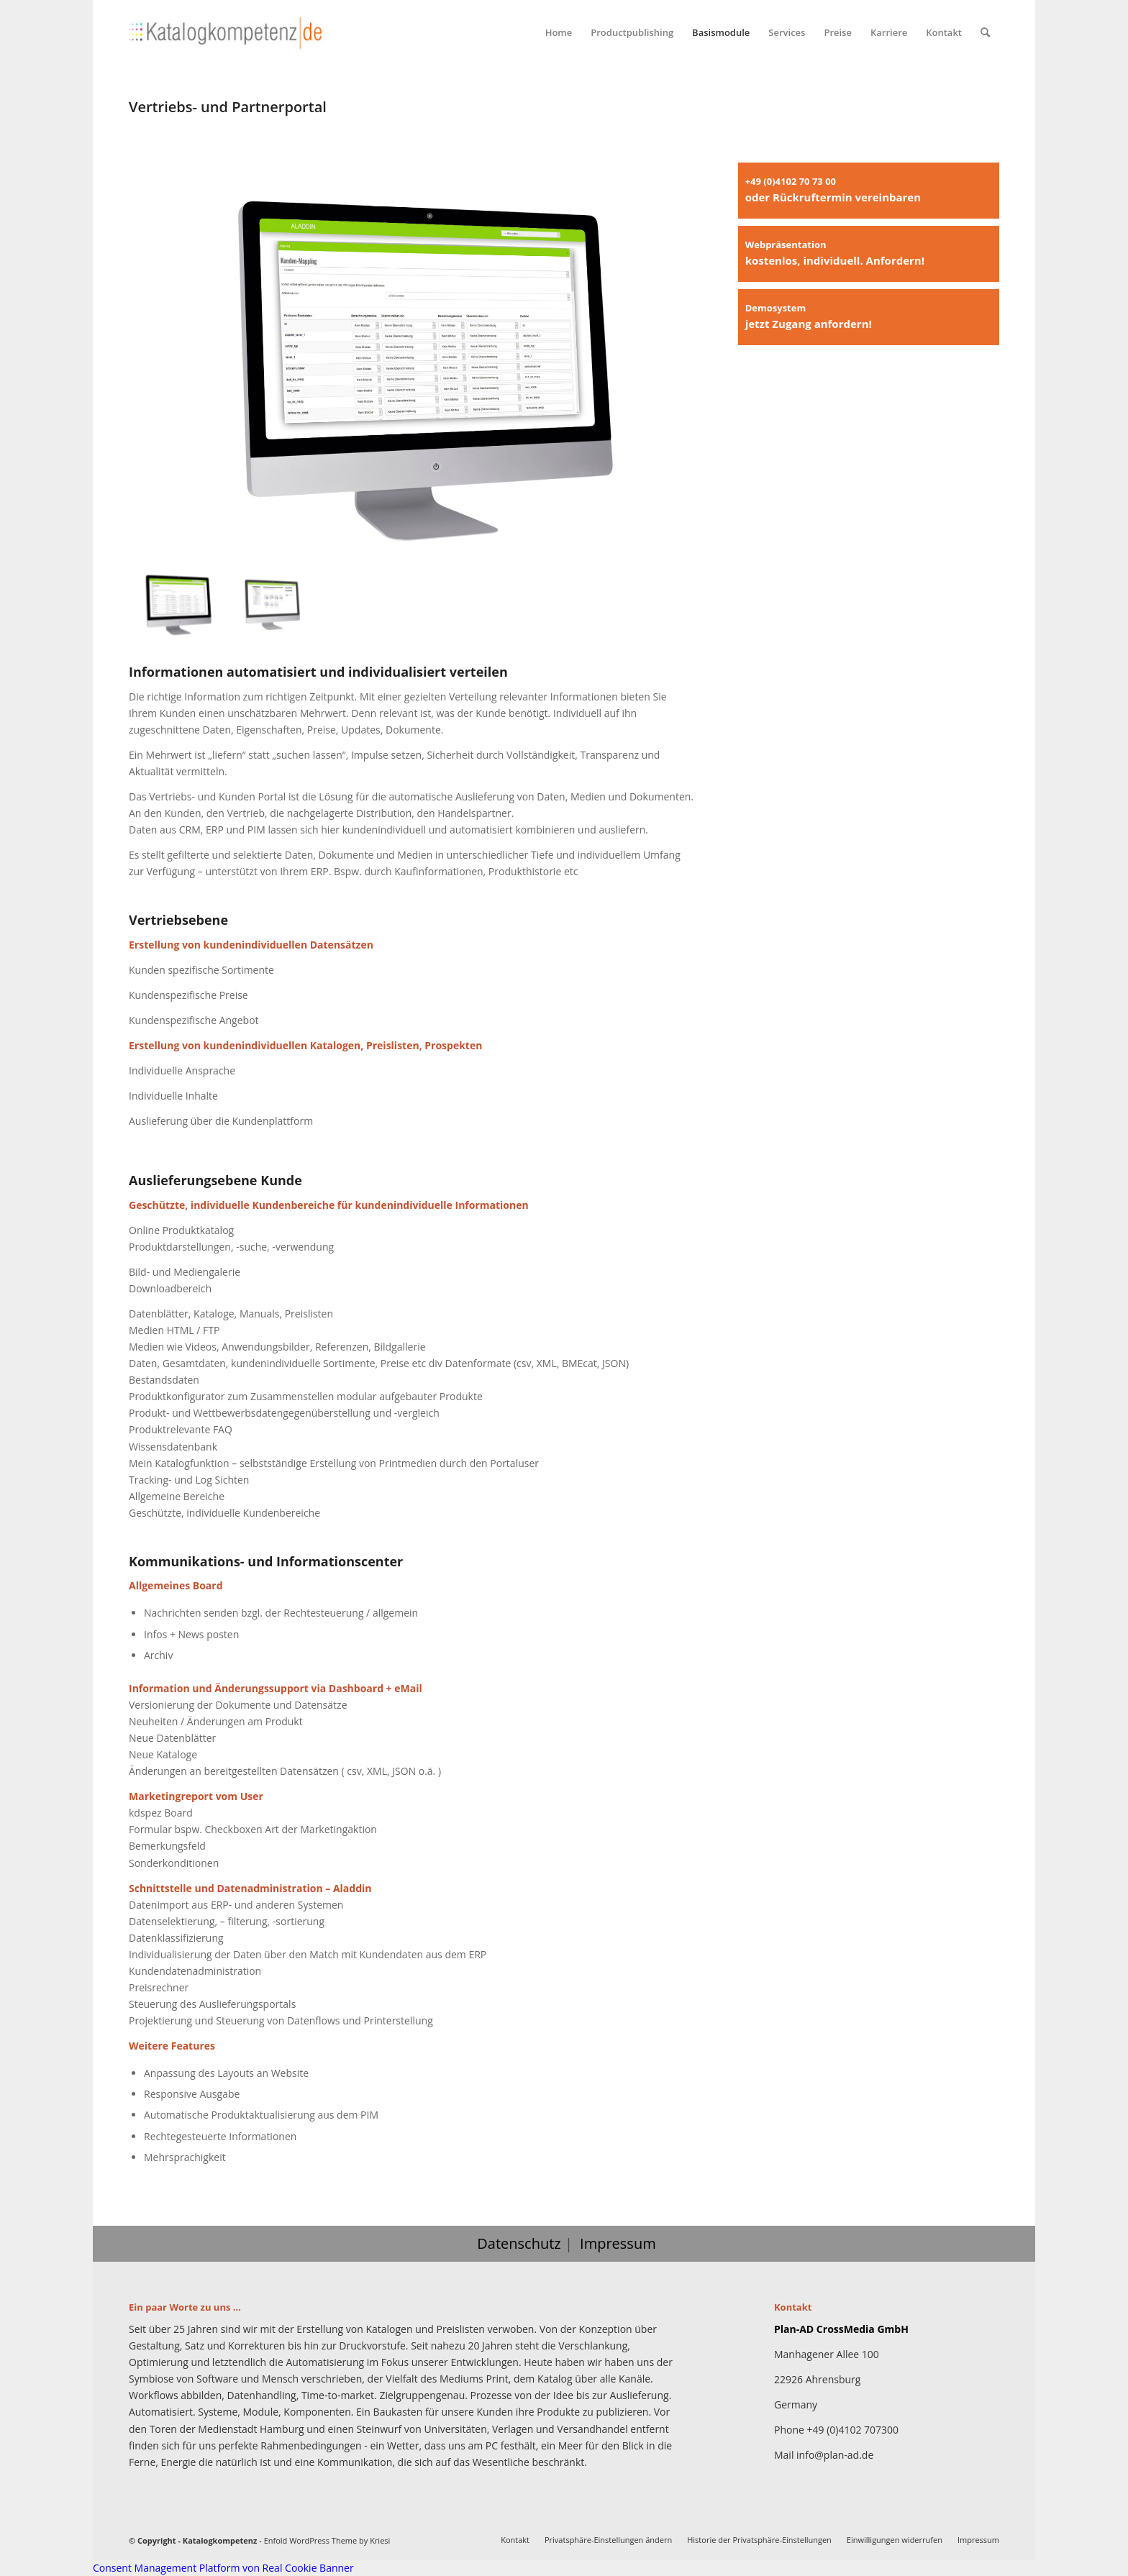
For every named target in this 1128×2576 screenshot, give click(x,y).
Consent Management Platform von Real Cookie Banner (223, 2568)
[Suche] (985, 32)
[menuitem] (559, 32)
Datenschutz (518, 2243)
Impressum (618, 2243)
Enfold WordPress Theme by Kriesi (327, 2540)
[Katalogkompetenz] (226, 32)
